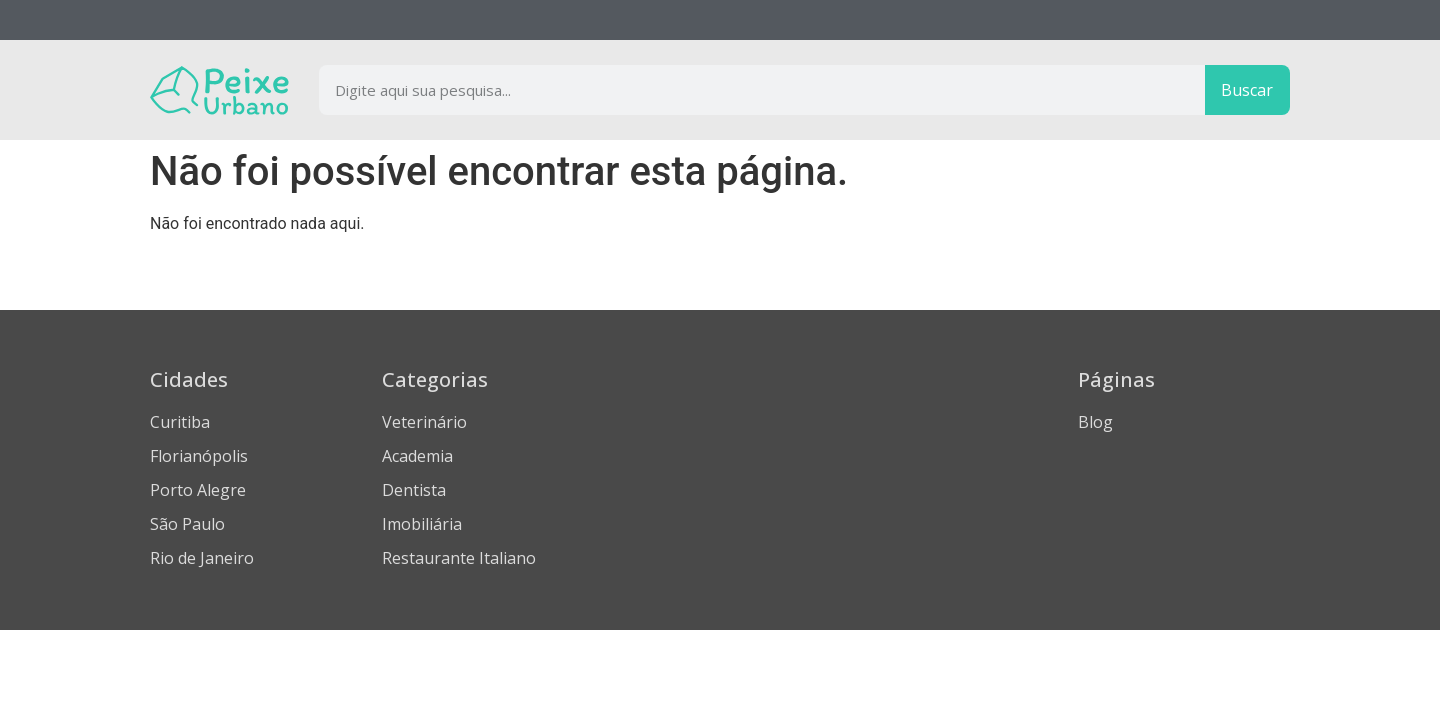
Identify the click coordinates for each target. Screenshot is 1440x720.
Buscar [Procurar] (1247, 90)
